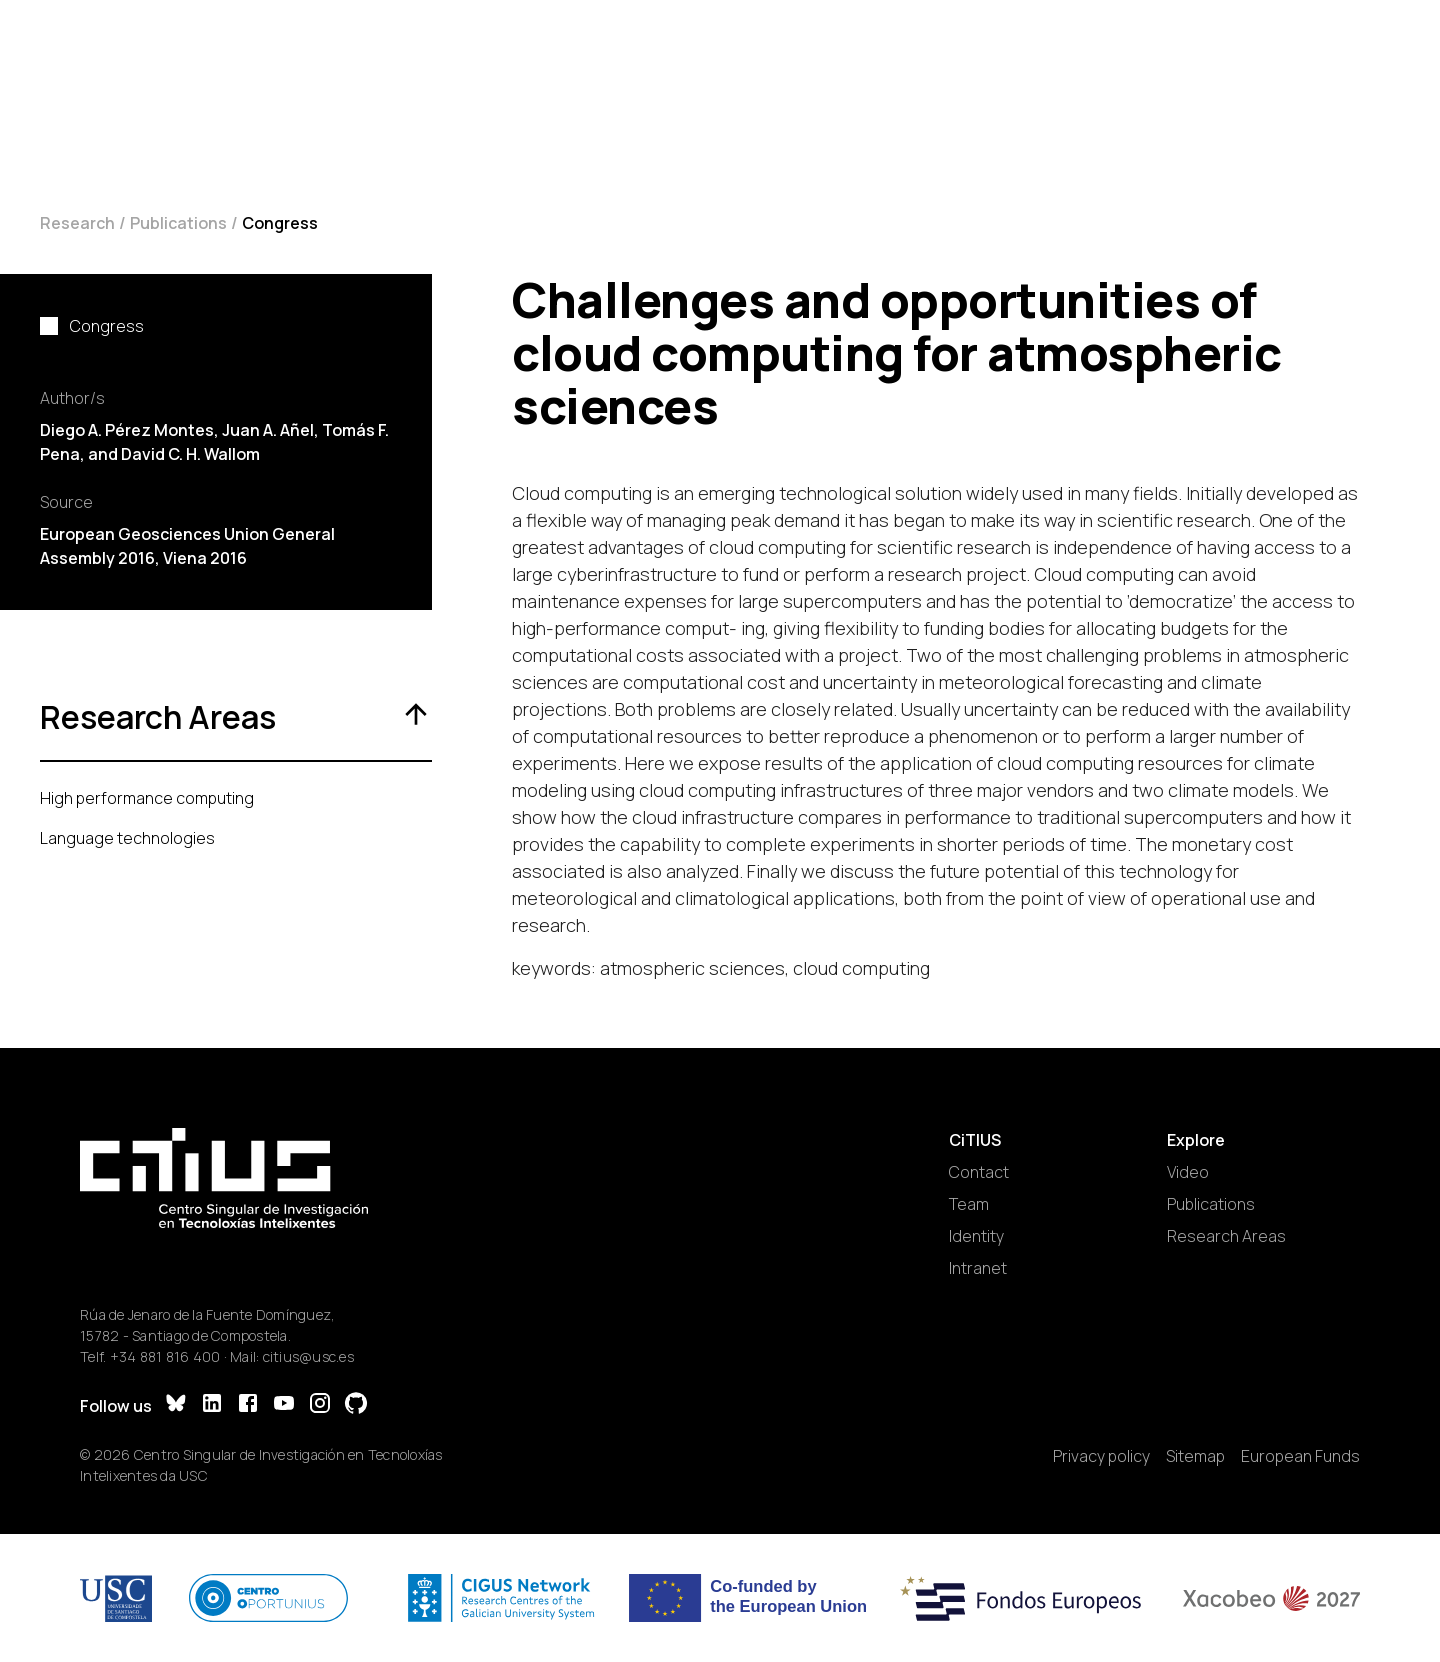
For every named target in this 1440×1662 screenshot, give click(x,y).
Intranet (978, 1268)
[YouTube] (284, 1405)
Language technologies (127, 838)
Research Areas (1226, 1236)
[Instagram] (320, 1405)
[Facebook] (248, 1405)
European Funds (1300, 1456)
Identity (976, 1236)
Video (1188, 1172)
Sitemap (1195, 1456)
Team (969, 1204)
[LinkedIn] (212, 1405)
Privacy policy (1101, 1456)
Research (77, 223)
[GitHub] (356, 1405)
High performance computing (147, 798)
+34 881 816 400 (165, 1356)
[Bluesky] (176, 1405)
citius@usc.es (308, 1356)
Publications (178, 223)
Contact (979, 1172)
